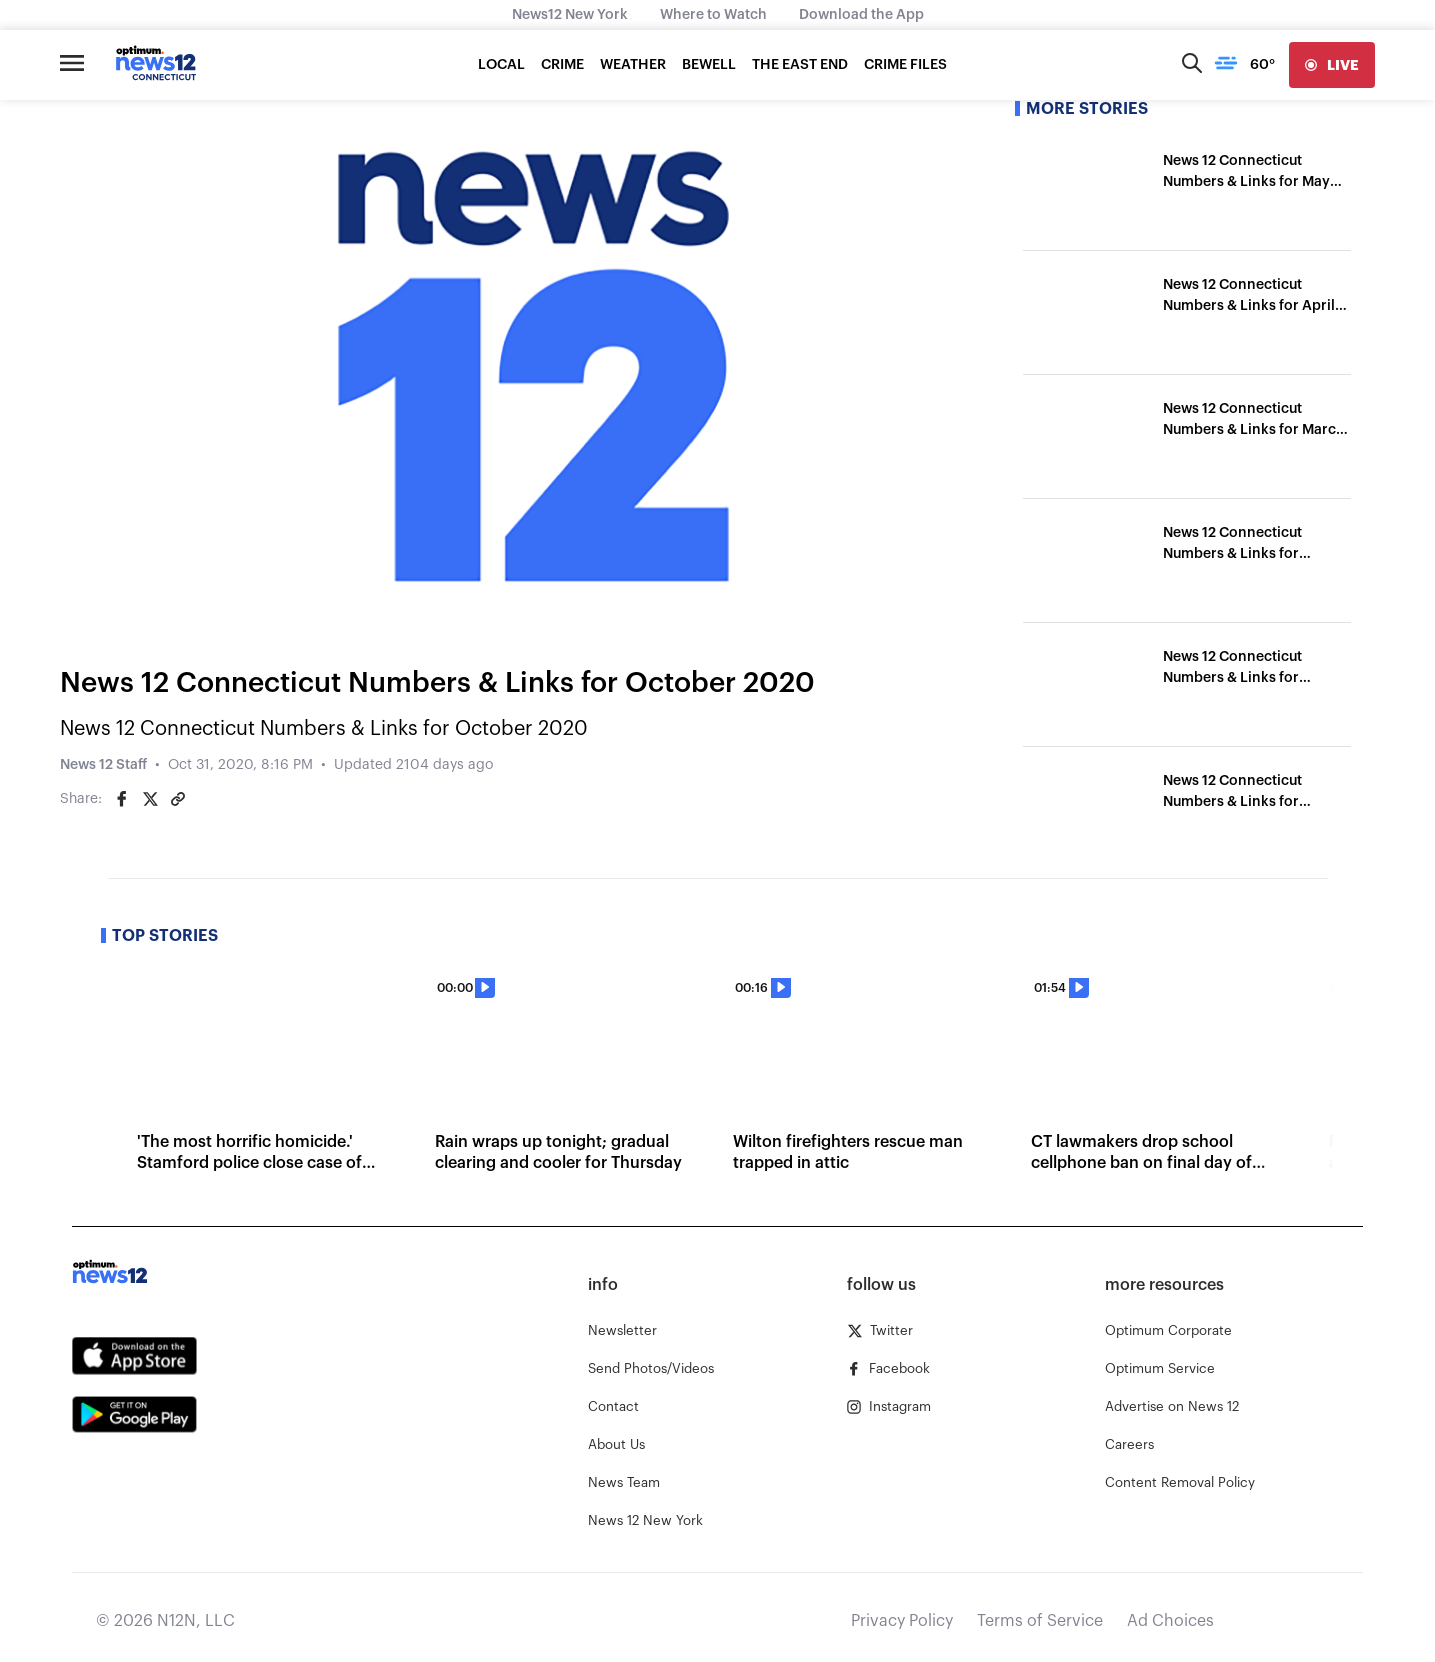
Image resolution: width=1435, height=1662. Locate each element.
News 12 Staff (103, 765)
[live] (1332, 65)
